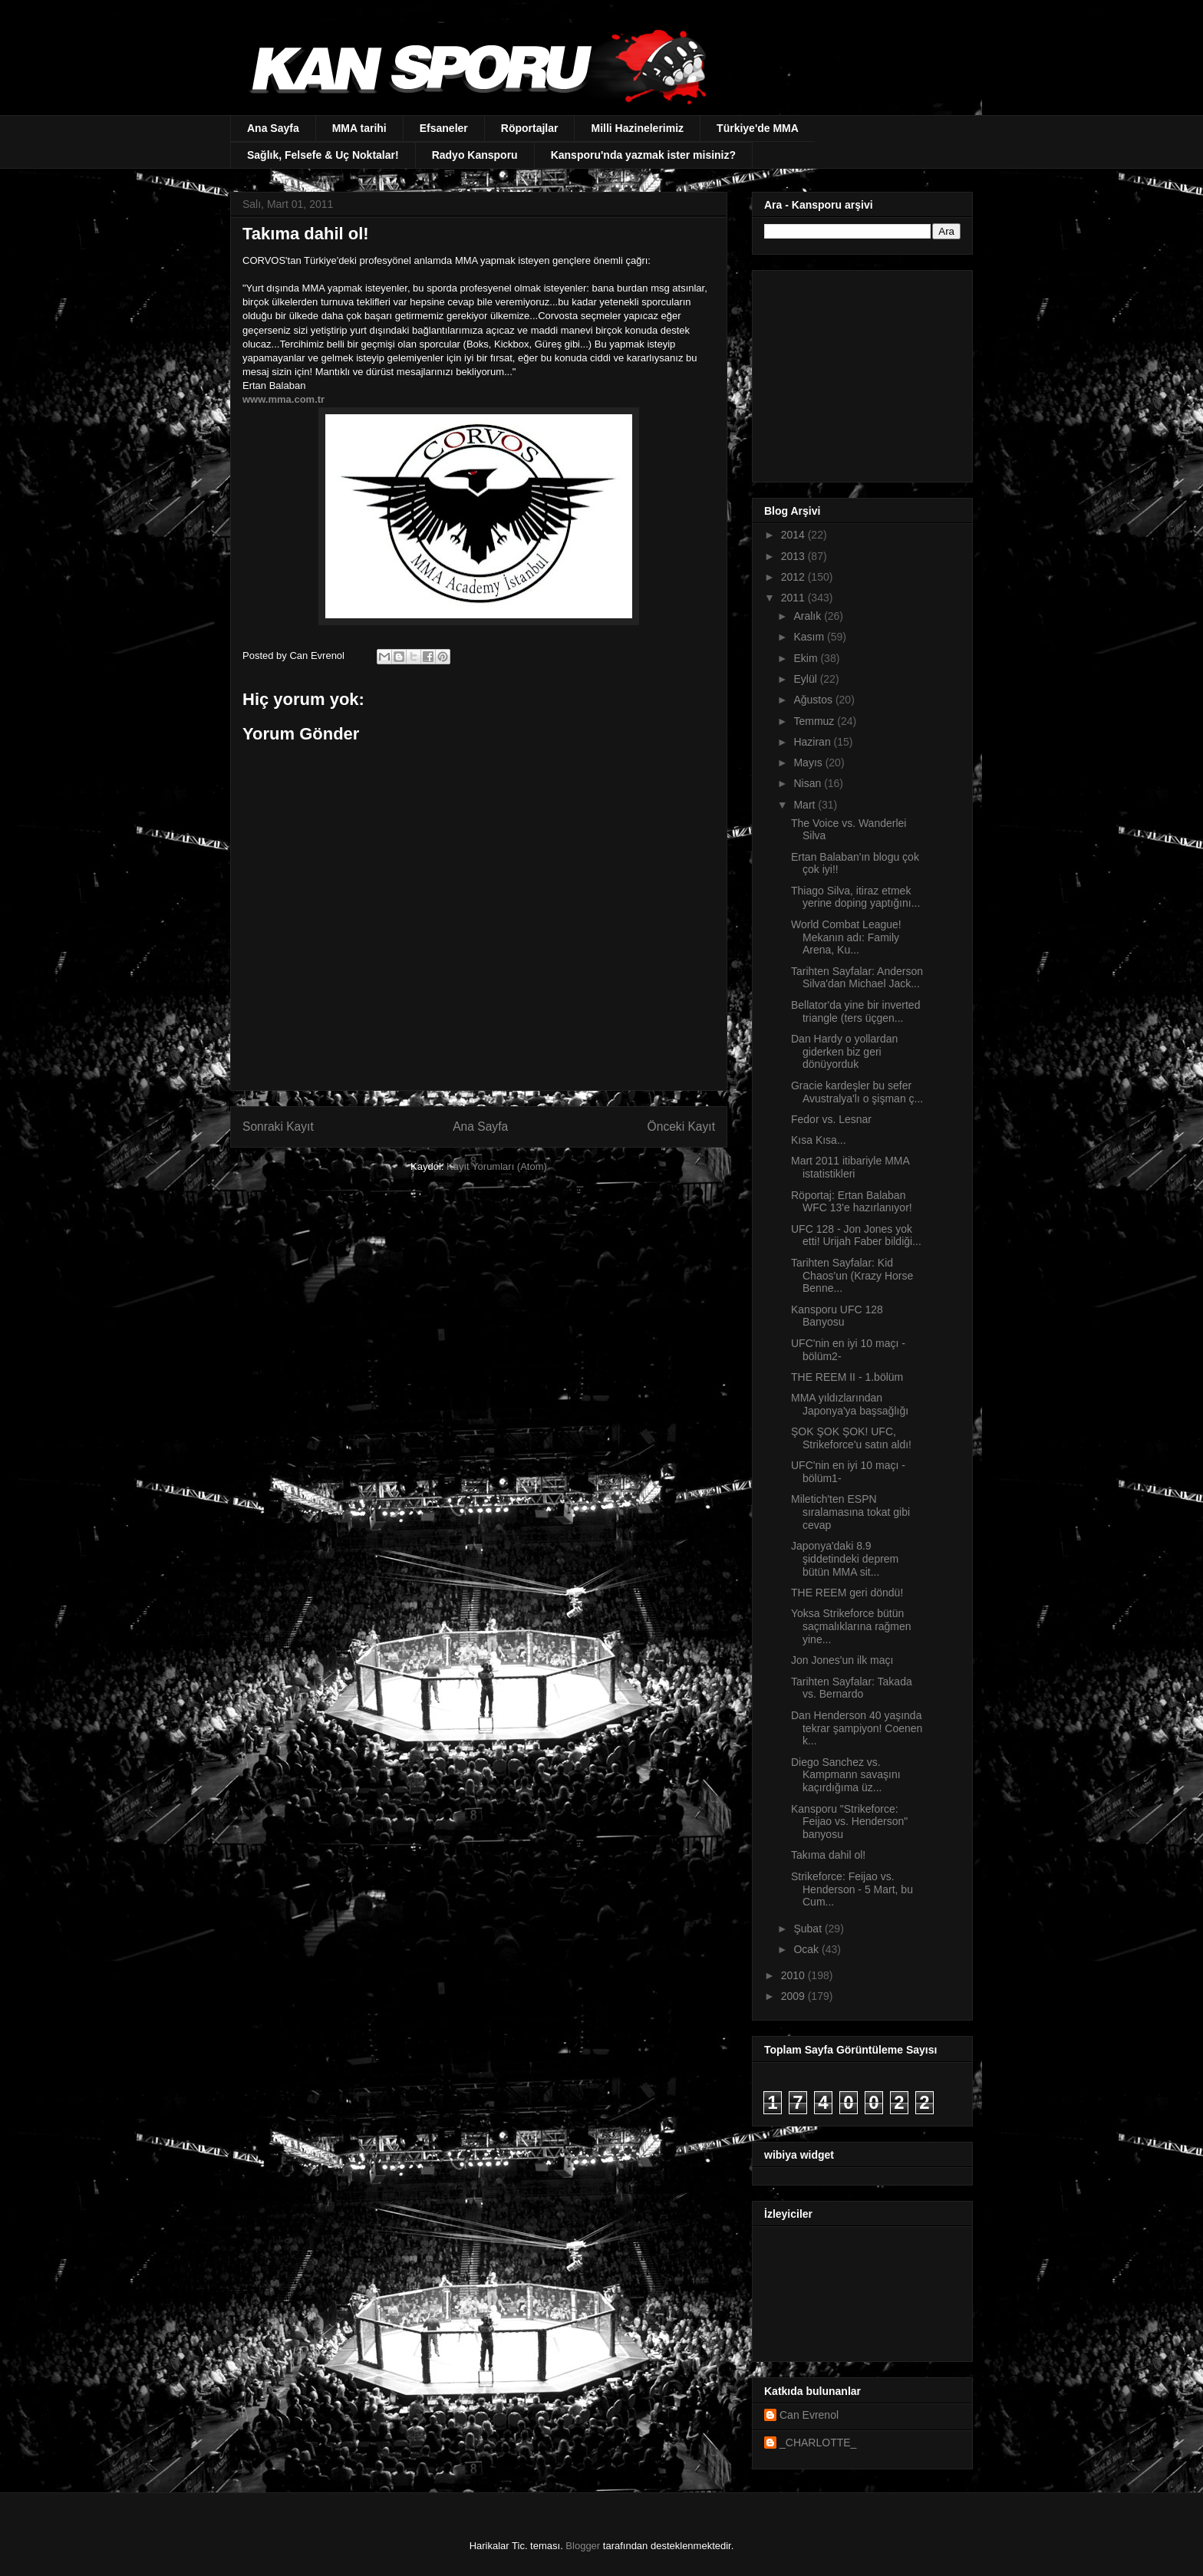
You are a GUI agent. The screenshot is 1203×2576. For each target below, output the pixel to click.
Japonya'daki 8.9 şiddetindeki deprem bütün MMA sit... (844, 1559)
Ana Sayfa (273, 128)
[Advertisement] (860, 372)
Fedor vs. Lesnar (831, 1119)
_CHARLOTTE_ (817, 2442)
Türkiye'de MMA (758, 128)
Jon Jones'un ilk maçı (842, 1660)
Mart (805, 805)
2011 (794, 597)
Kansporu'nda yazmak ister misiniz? (643, 155)
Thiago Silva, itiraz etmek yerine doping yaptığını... (855, 897)
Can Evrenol (809, 2415)
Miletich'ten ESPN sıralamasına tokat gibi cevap (850, 1512)
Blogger (582, 2545)
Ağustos (814, 699)
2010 (794, 1975)
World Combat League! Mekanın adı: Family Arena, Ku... (846, 937)
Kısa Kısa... (818, 1140)
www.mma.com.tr (283, 399)
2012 (794, 577)
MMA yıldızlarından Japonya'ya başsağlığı (849, 1404)
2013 (794, 556)
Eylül (806, 679)
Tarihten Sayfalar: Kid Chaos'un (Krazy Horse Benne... (852, 1276)
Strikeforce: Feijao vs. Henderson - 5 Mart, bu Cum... (852, 1889)
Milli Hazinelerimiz (637, 128)
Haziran (813, 742)
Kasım (810, 637)
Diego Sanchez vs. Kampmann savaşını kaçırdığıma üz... (846, 1775)
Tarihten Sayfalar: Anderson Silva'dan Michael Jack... (857, 977)
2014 (794, 535)
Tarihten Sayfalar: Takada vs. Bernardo (851, 1688)
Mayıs (809, 762)
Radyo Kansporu (475, 155)
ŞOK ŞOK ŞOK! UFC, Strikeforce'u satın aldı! (851, 1438)
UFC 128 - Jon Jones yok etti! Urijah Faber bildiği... (856, 1235)
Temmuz (815, 721)
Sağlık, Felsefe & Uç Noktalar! (323, 155)
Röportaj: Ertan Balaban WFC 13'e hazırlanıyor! (851, 1201)
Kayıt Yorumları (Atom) (497, 1166)
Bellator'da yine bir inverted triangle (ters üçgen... (855, 1011)
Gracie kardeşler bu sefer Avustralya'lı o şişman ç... (857, 1092)
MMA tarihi (359, 128)
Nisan (808, 783)
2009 (794, 1996)
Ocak (807, 1949)
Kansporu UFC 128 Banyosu (837, 1316)
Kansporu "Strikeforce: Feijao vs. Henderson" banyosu (849, 1822)
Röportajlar (530, 128)
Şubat (808, 1928)
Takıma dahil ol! (828, 1855)
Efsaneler (444, 128)
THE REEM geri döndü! (847, 1592)
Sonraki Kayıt (278, 1126)
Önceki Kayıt (681, 1126)
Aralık (808, 616)
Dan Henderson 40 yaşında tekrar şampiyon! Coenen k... (856, 1728)
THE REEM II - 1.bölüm (847, 1377)
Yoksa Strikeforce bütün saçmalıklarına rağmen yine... (851, 1626)
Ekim (806, 658)
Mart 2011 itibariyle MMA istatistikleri (850, 1167)
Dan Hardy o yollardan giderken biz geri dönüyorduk (844, 1052)
